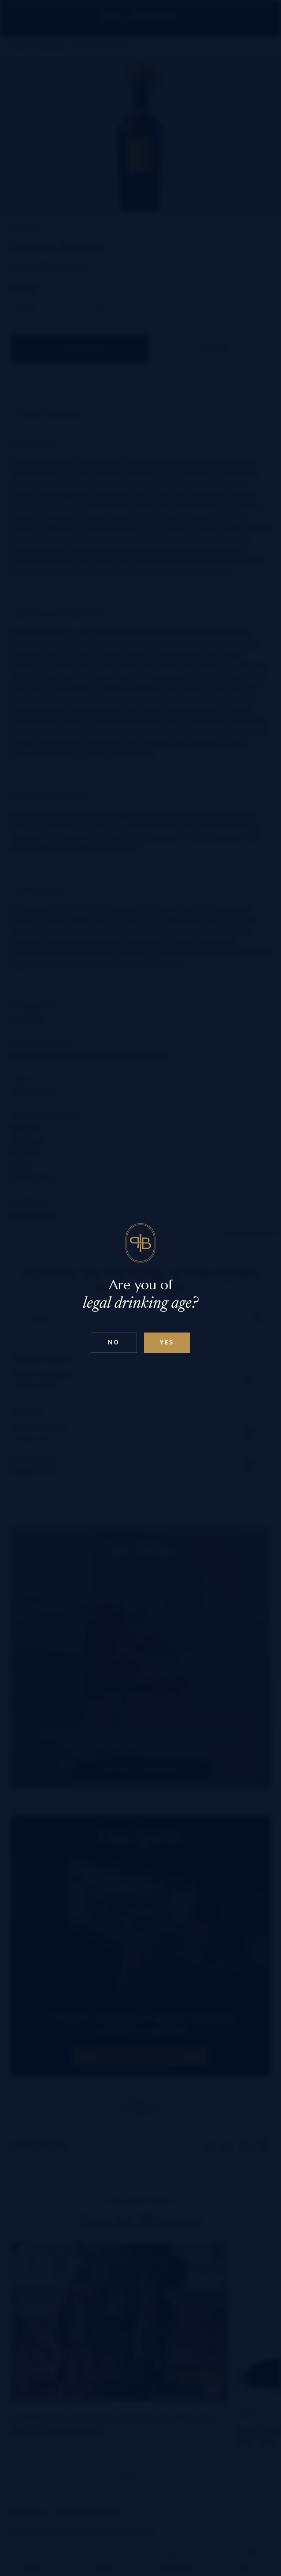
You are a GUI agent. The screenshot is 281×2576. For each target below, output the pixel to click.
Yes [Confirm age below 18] (167, 1342)
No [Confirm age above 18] (113, 1342)
